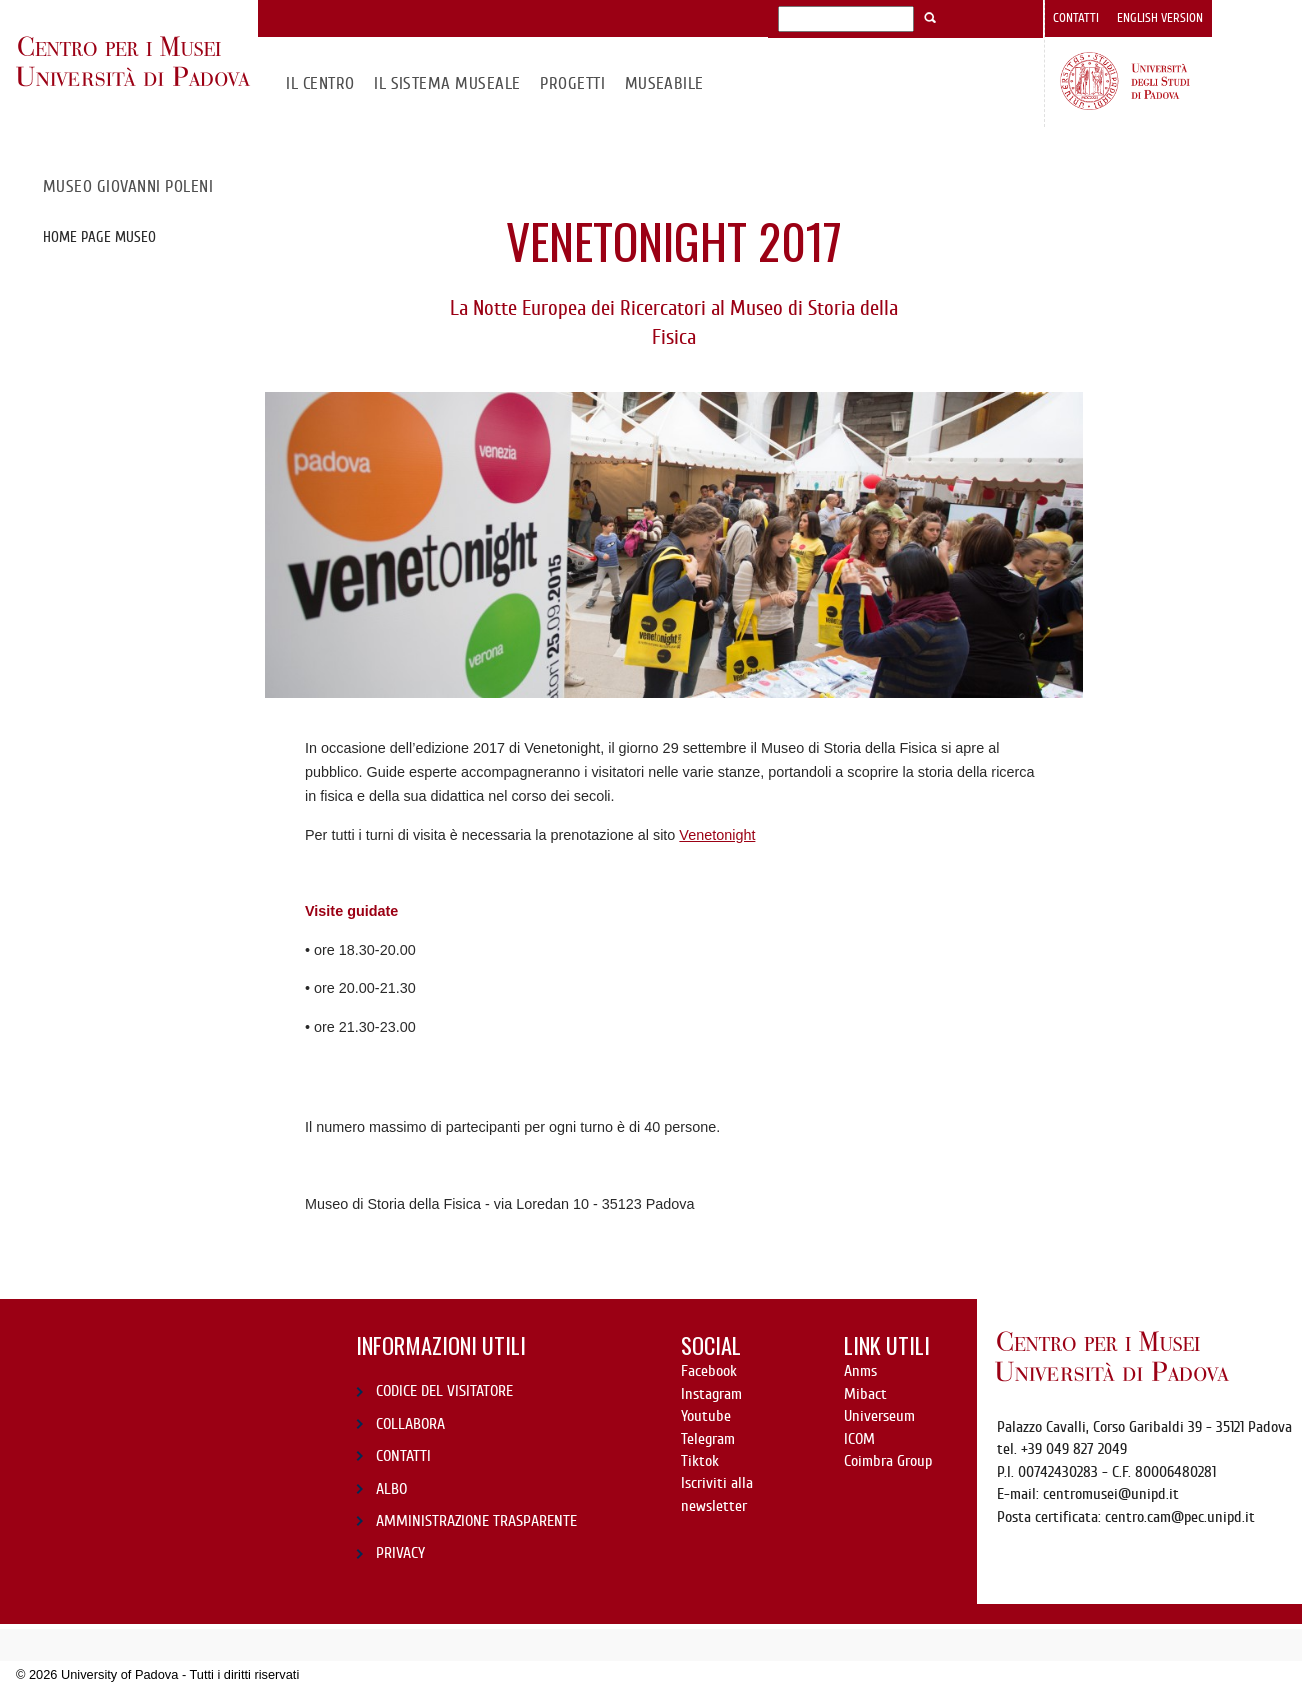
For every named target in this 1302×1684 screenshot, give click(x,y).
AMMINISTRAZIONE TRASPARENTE (476, 1521)
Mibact (865, 1394)
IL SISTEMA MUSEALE (447, 83)
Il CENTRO (320, 83)
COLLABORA (410, 1424)
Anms (860, 1371)
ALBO (391, 1489)
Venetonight (717, 835)
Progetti (572, 83)
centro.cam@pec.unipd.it (1180, 1517)
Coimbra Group (888, 1461)
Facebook (709, 1371)
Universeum (879, 1416)
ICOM (859, 1439)
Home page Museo (99, 237)
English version (1160, 18)
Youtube (706, 1416)
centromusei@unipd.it (1111, 1494)
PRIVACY (400, 1553)
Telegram (708, 1439)
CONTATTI (403, 1456)
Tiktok (700, 1461)
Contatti (1076, 18)
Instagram (711, 1394)
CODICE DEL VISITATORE (444, 1391)
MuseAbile (664, 83)
